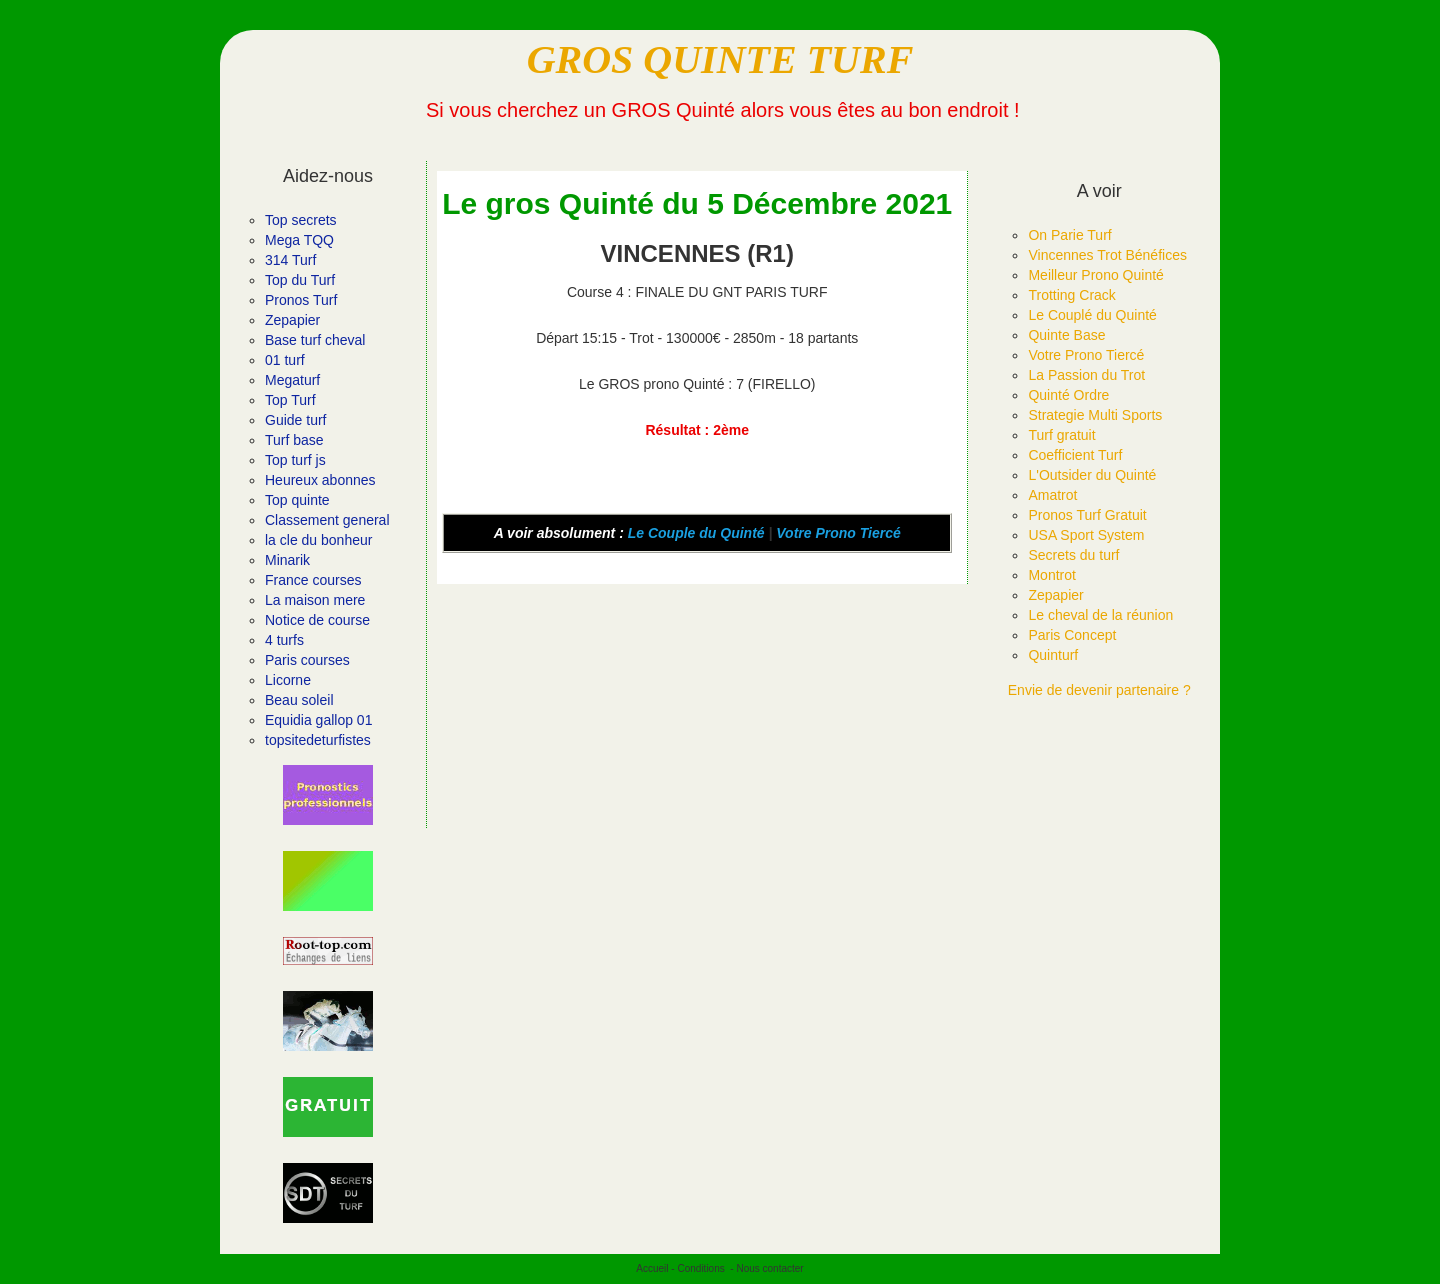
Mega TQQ (299, 240)
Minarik (287, 560)
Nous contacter (769, 1268)
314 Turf (290, 260)
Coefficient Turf (1075, 455)
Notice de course (317, 620)
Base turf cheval (315, 340)
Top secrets (301, 220)
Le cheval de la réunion (1100, 615)
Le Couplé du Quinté (1092, 315)
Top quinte (297, 500)
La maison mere (315, 600)
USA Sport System (1086, 535)
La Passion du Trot (1086, 375)
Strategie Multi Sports (1095, 415)
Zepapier (292, 320)
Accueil (652, 1268)
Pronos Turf (301, 300)
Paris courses (307, 660)
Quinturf (1053, 655)
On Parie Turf (1069, 235)
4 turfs (284, 640)
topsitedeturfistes (318, 740)
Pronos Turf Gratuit (1087, 515)
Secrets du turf (1073, 555)
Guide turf (295, 420)
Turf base (294, 440)
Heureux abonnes (320, 480)
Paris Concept (1072, 635)
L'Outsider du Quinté (1092, 475)
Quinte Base (1066, 335)
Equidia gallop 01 (318, 720)
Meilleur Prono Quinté (1095, 275)
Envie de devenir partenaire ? (1099, 690)
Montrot (1051, 575)
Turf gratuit (1061, 435)
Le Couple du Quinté (696, 533)
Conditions (700, 1268)
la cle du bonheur (318, 540)
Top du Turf (300, 280)
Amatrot (1052, 495)
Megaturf (292, 380)
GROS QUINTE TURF (720, 59)
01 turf (285, 360)
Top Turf (290, 400)
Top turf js (295, 460)
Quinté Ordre (1068, 395)
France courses (313, 580)
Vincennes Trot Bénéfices (1107, 255)
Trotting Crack (1071, 295)
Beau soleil (299, 700)
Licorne (288, 680)
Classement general (327, 520)
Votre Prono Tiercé (838, 533)
